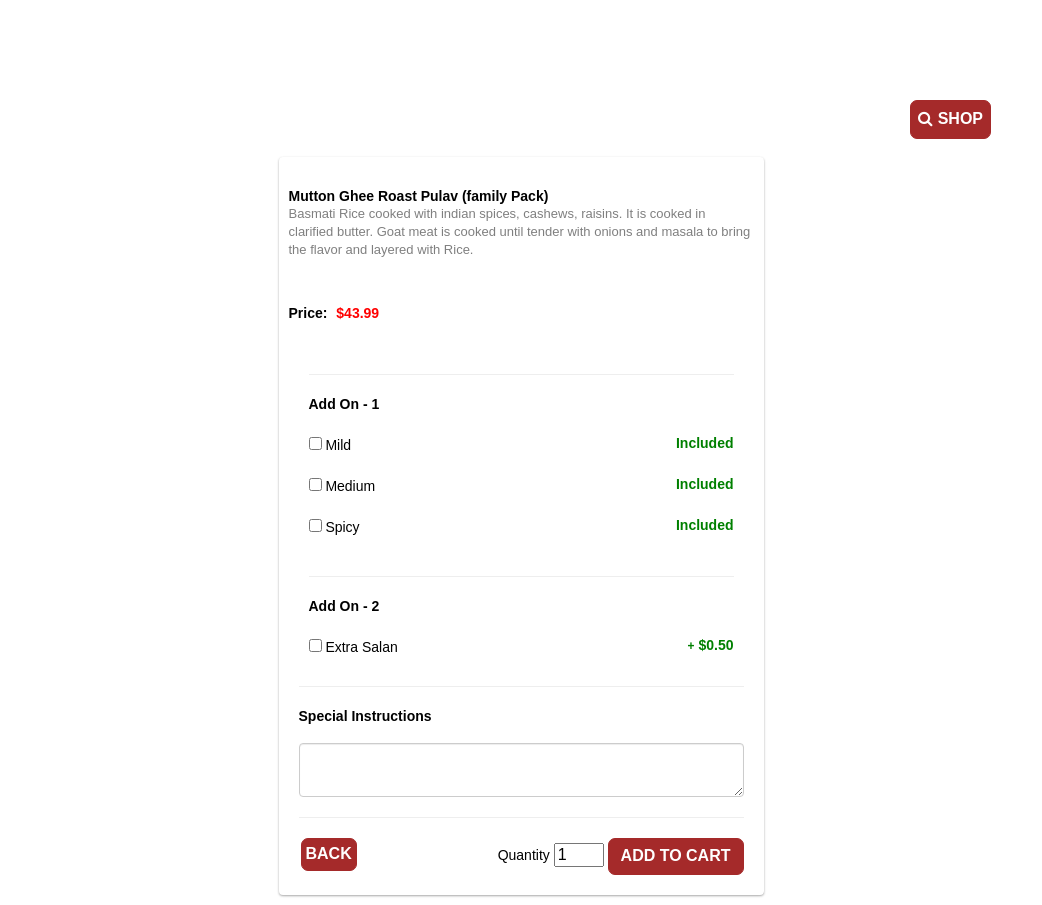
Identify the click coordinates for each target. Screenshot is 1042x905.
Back (329, 853)
